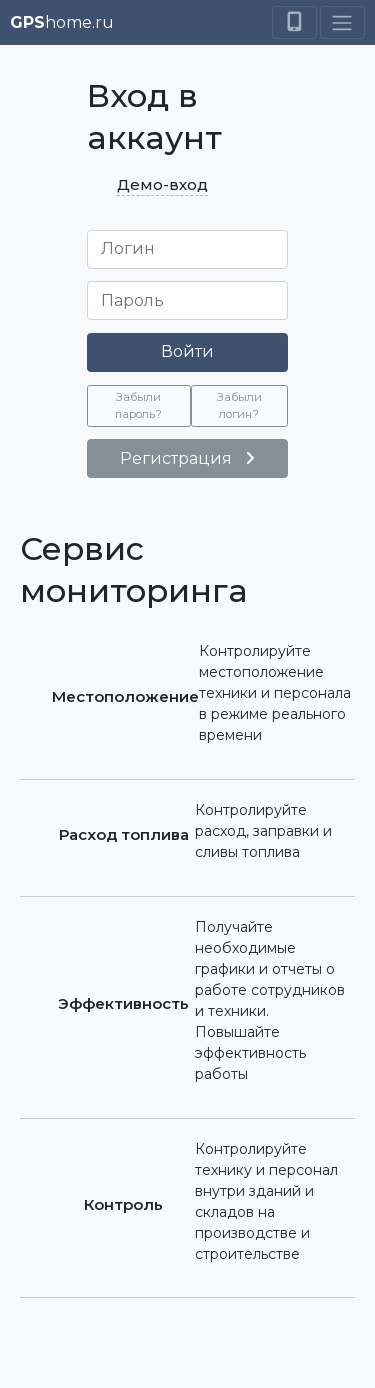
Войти (187, 351)
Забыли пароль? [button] (138, 405)
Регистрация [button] (187, 458)
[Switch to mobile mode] (294, 22)
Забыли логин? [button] (239, 405)
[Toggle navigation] (342, 22)
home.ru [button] (62, 22)
